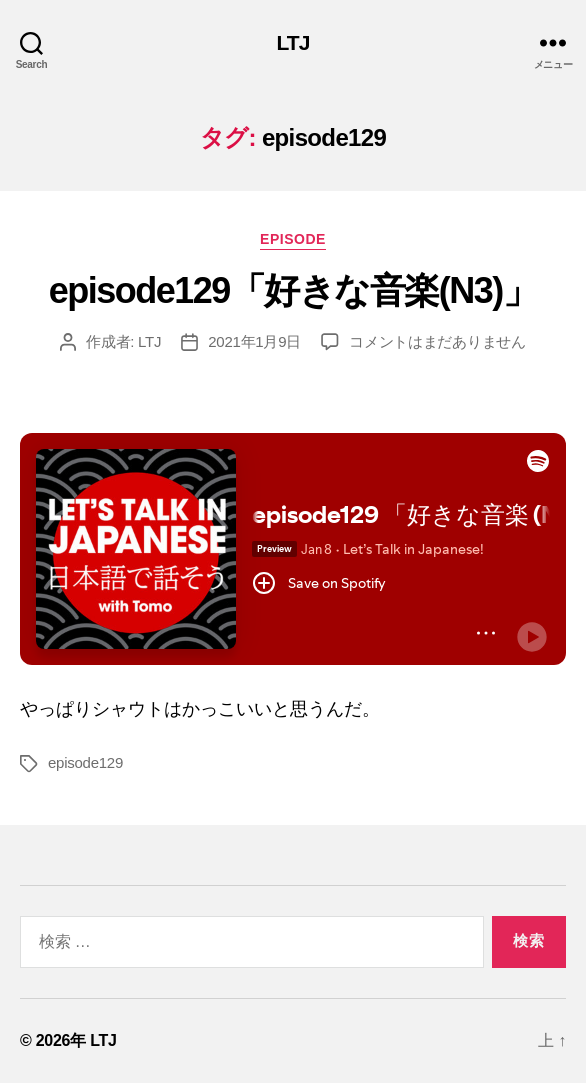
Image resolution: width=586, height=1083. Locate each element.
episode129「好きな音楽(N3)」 (293, 290)
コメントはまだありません (437, 341)
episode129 (85, 762)
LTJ (292, 42)
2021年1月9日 (254, 341)
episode (293, 239)
